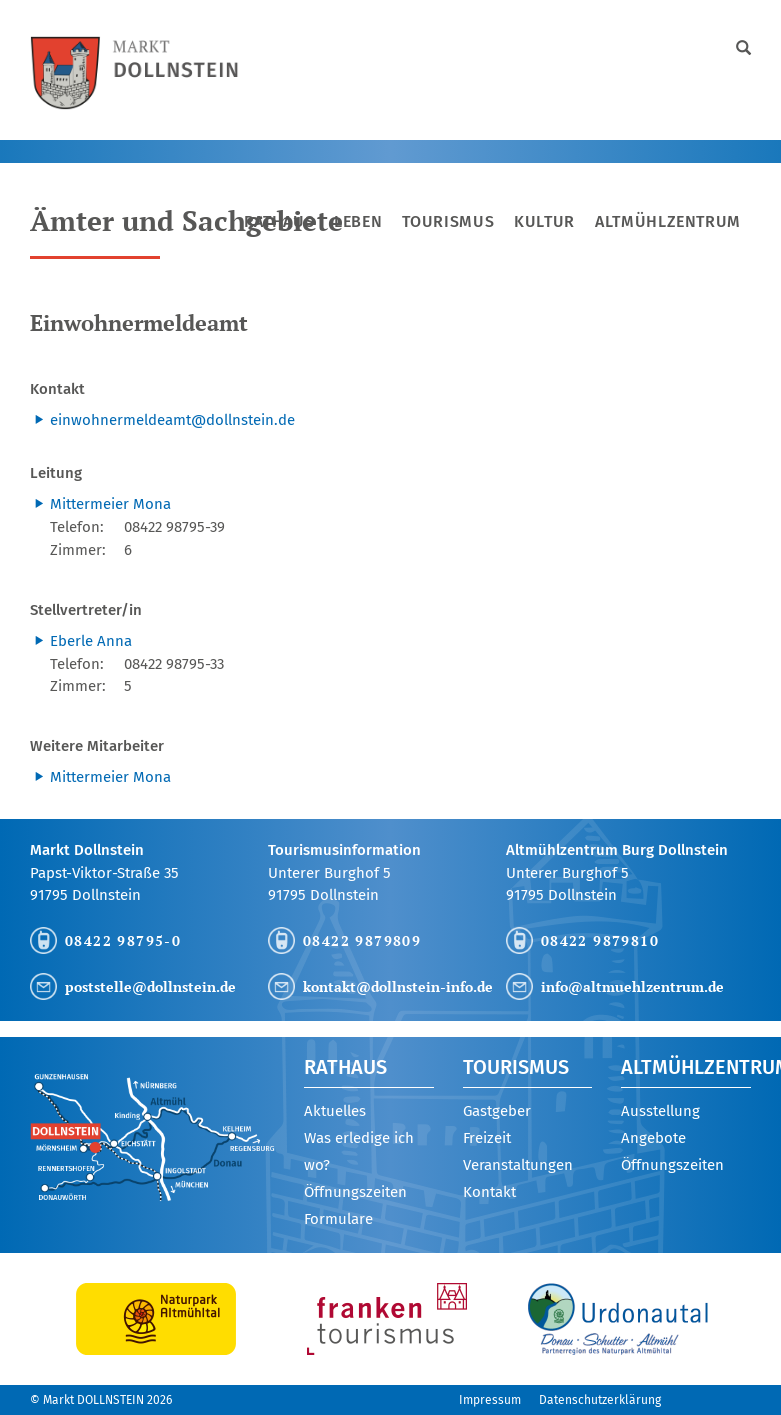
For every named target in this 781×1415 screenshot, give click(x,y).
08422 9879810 (600, 940)
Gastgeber (497, 1111)
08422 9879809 (362, 940)
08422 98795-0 (123, 940)
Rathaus (279, 221)
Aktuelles (335, 1111)
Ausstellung (660, 1111)
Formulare (338, 1219)
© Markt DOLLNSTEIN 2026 (101, 1400)
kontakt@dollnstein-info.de (398, 986)
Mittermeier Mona (110, 504)
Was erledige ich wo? (359, 1151)
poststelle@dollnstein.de (150, 986)
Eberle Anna (91, 641)
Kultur (544, 221)
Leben (358, 221)
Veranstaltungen (518, 1165)
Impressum (490, 1400)
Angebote (653, 1138)
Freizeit (487, 1138)
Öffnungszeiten (355, 1192)
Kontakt (489, 1192)
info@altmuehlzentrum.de (632, 986)
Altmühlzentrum (668, 221)
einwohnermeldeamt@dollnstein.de (172, 420)
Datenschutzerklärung (600, 1400)
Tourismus (448, 221)
